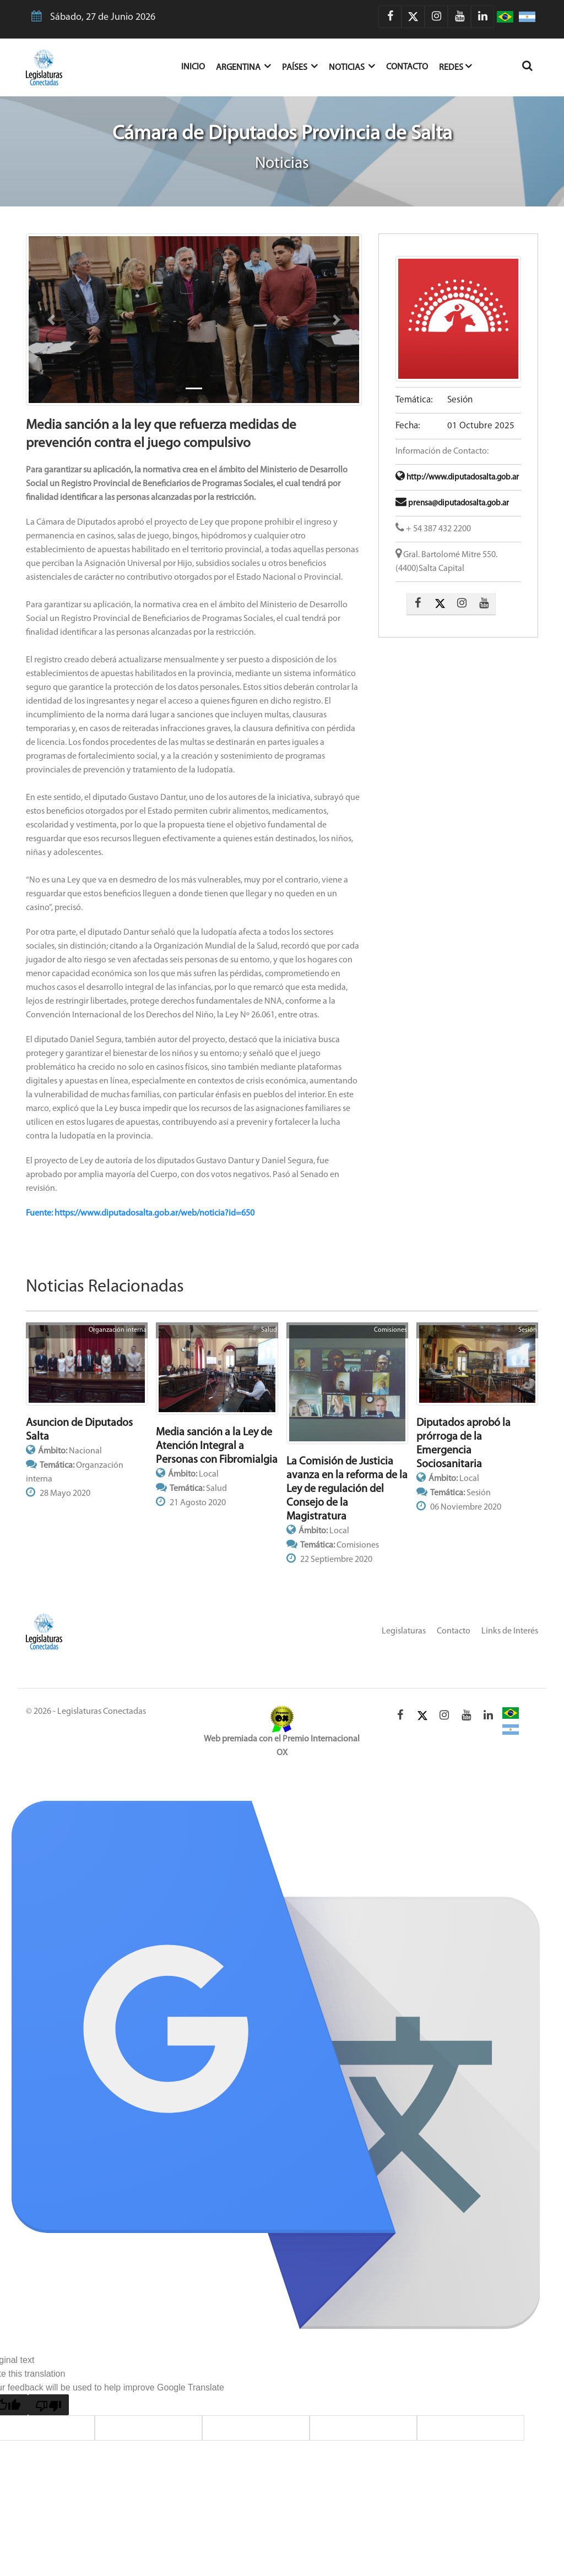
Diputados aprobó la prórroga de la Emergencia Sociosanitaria (463, 1444)
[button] (51, 319)
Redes (455, 66)
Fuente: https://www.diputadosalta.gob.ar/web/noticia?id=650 (140, 1213)
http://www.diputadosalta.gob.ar (457, 477)
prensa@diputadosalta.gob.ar (452, 503)
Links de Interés (509, 1631)
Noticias (352, 66)
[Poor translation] (48, 2404)
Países (300, 66)
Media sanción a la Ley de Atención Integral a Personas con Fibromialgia (217, 1446)
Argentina (243, 66)
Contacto (407, 67)
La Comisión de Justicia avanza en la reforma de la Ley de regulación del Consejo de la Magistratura (347, 1489)
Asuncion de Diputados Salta (79, 1430)
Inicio (198, 66)
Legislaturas (404, 1631)
